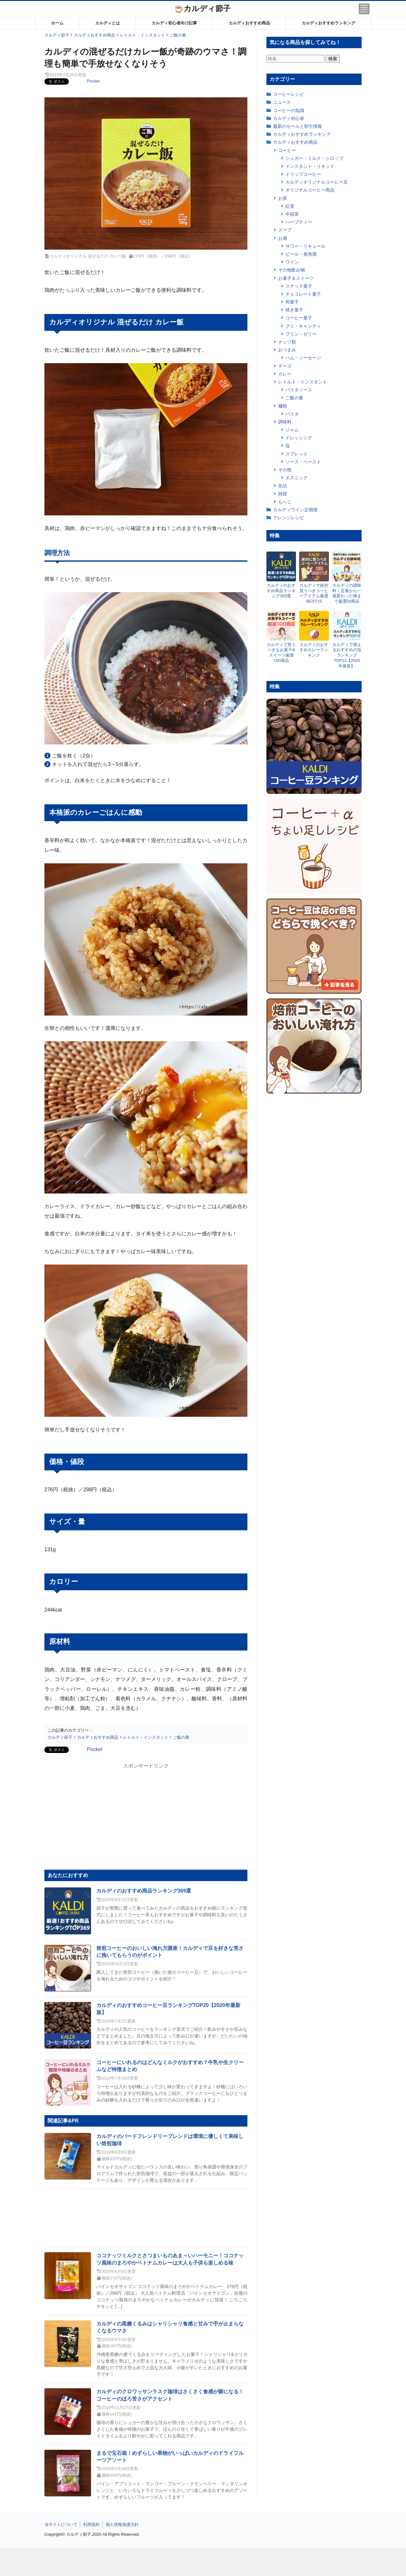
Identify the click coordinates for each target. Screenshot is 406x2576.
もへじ (284, 501)
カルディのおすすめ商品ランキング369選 (143, 1890)
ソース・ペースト (303, 461)
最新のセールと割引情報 (297, 126)
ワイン (292, 262)
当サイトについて (60, 2524)
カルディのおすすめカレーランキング (313, 650)
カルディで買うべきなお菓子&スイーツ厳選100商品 (281, 652)
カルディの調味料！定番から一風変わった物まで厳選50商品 (346, 593)
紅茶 (289, 206)
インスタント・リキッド (309, 166)
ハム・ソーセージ (303, 357)
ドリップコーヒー (303, 174)
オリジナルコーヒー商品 (309, 190)
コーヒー (287, 150)
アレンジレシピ (288, 517)
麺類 (282, 406)
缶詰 (282, 485)
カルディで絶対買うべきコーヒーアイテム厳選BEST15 (313, 593)
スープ (284, 229)
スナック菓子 (298, 286)
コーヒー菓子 (298, 317)
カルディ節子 (203, 8)
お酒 (282, 238)
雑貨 (282, 493)
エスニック (296, 477)
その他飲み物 (291, 269)
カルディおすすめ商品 (249, 23)
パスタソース (298, 389)
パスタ (292, 413)
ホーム (57, 23)
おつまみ (287, 349)
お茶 (282, 198)
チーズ (284, 366)
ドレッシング (298, 437)
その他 (284, 469)
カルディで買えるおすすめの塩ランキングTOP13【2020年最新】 (346, 655)
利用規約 (91, 2524)
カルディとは (107, 23)
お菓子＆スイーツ (296, 278)
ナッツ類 (287, 341)
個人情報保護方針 (122, 2524)
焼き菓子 (294, 309)
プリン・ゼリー (301, 334)
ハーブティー (298, 222)
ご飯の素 (294, 397)
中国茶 (292, 214)
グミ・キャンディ (303, 326)
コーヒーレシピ (288, 94)
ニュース (282, 102)
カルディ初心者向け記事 (174, 23)
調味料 (284, 421)
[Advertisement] (203, 2561)
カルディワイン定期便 (295, 509)
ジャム (292, 429)
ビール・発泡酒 (301, 254)
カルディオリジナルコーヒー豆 (316, 182)
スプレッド (296, 453)
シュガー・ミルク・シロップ (314, 158)
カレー (284, 373)
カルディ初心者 (288, 118)
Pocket (93, 81)
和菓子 (292, 301)
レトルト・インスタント (302, 381)
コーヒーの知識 (288, 110)
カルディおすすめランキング (328, 23)
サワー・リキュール (305, 246)
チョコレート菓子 (303, 294)
